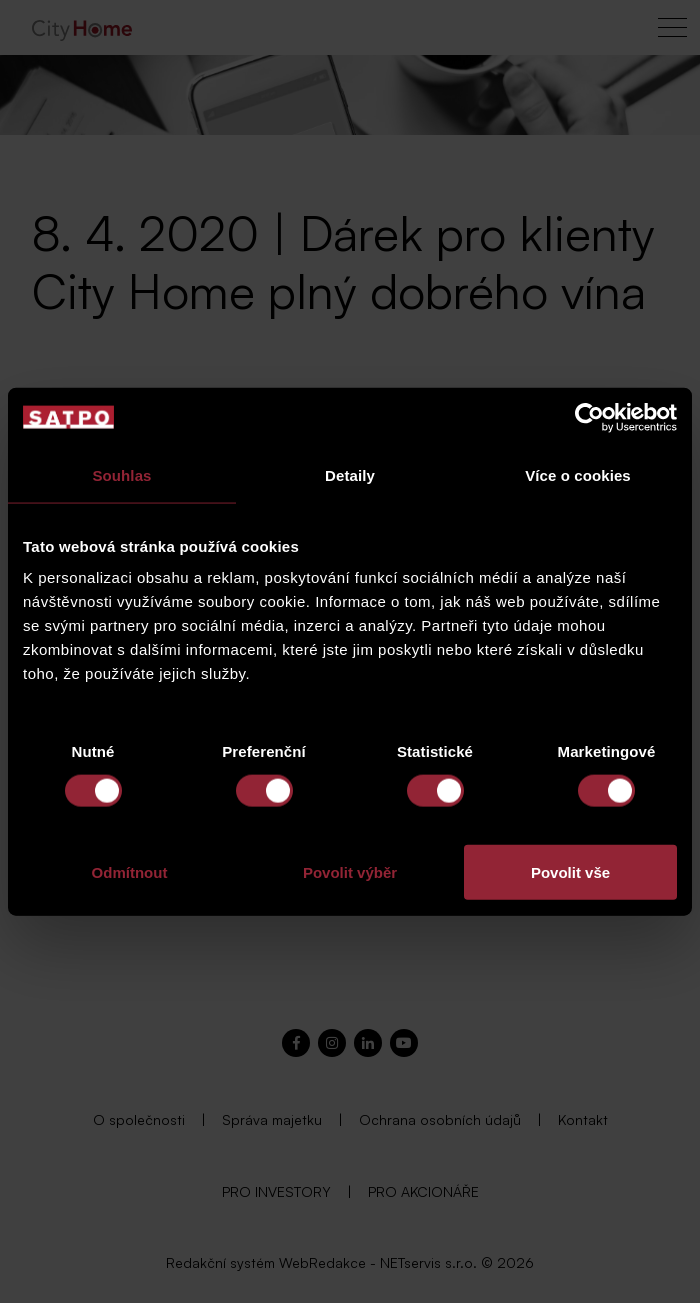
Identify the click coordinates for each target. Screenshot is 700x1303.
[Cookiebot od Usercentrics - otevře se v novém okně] (589, 417)
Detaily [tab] (350, 474)
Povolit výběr (350, 872)
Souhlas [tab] (121, 474)
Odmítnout (130, 872)
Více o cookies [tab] (578, 474)
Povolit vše (570, 872)
